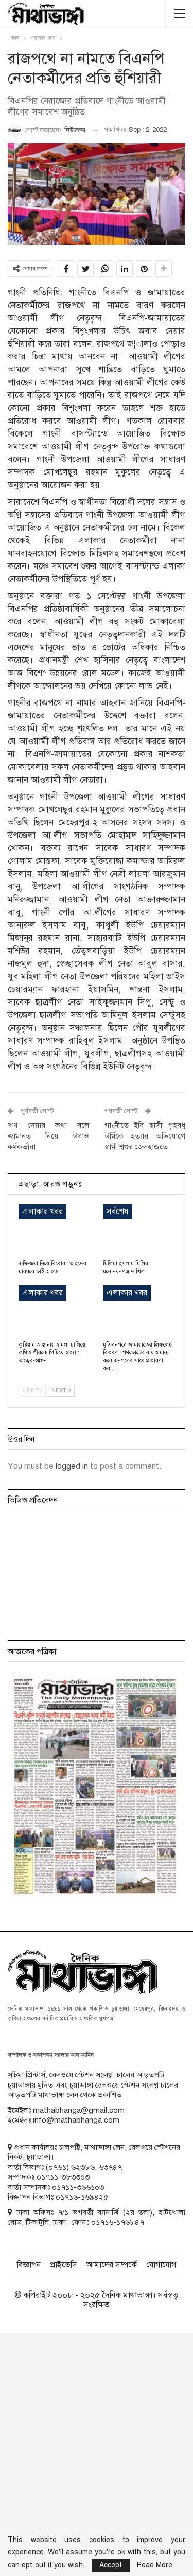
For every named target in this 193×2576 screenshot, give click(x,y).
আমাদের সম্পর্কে (111, 2265)
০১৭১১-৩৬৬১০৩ (78, 2187)
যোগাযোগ (161, 2265)
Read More (154, 2565)
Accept (110, 2565)
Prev (32, 1390)
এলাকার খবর (42, 1211)
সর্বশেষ (117, 1211)
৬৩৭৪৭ (110, 2167)
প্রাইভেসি (63, 2265)
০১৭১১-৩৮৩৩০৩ (63, 2177)
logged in (72, 1466)
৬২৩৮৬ (83, 2167)
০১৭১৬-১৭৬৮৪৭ (117, 2222)
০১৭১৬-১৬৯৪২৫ (82, 2197)
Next (61, 1390)
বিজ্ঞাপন (29, 2265)
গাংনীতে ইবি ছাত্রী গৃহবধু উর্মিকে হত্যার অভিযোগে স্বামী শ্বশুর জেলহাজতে (145, 1136)
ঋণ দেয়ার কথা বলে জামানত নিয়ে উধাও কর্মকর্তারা (48, 1136)
